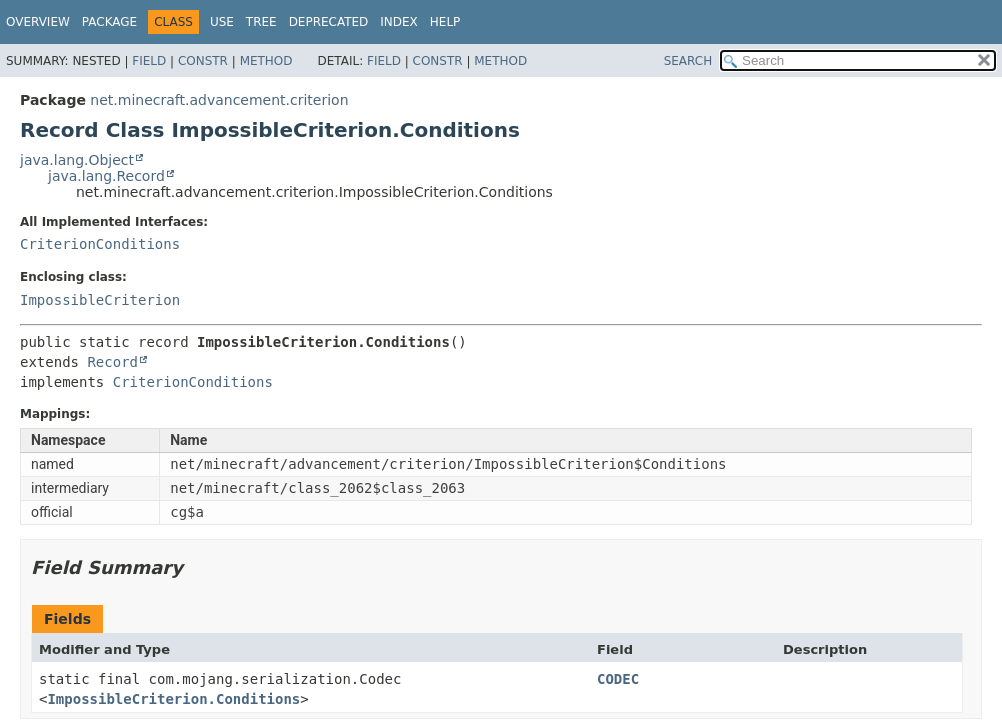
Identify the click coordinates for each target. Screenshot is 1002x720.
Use (222, 22)
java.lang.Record (106, 176)
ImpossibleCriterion (100, 300)
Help (445, 22)
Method (266, 61)
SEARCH (688, 61)
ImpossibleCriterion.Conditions (173, 699)
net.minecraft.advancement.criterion (219, 100)
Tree (261, 22)
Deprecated (329, 22)
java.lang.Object (77, 160)
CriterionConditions (100, 244)
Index (399, 22)
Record (112, 362)
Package (109, 22)
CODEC (618, 679)
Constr (203, 61)
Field (149, 61)
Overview (38, 22)
